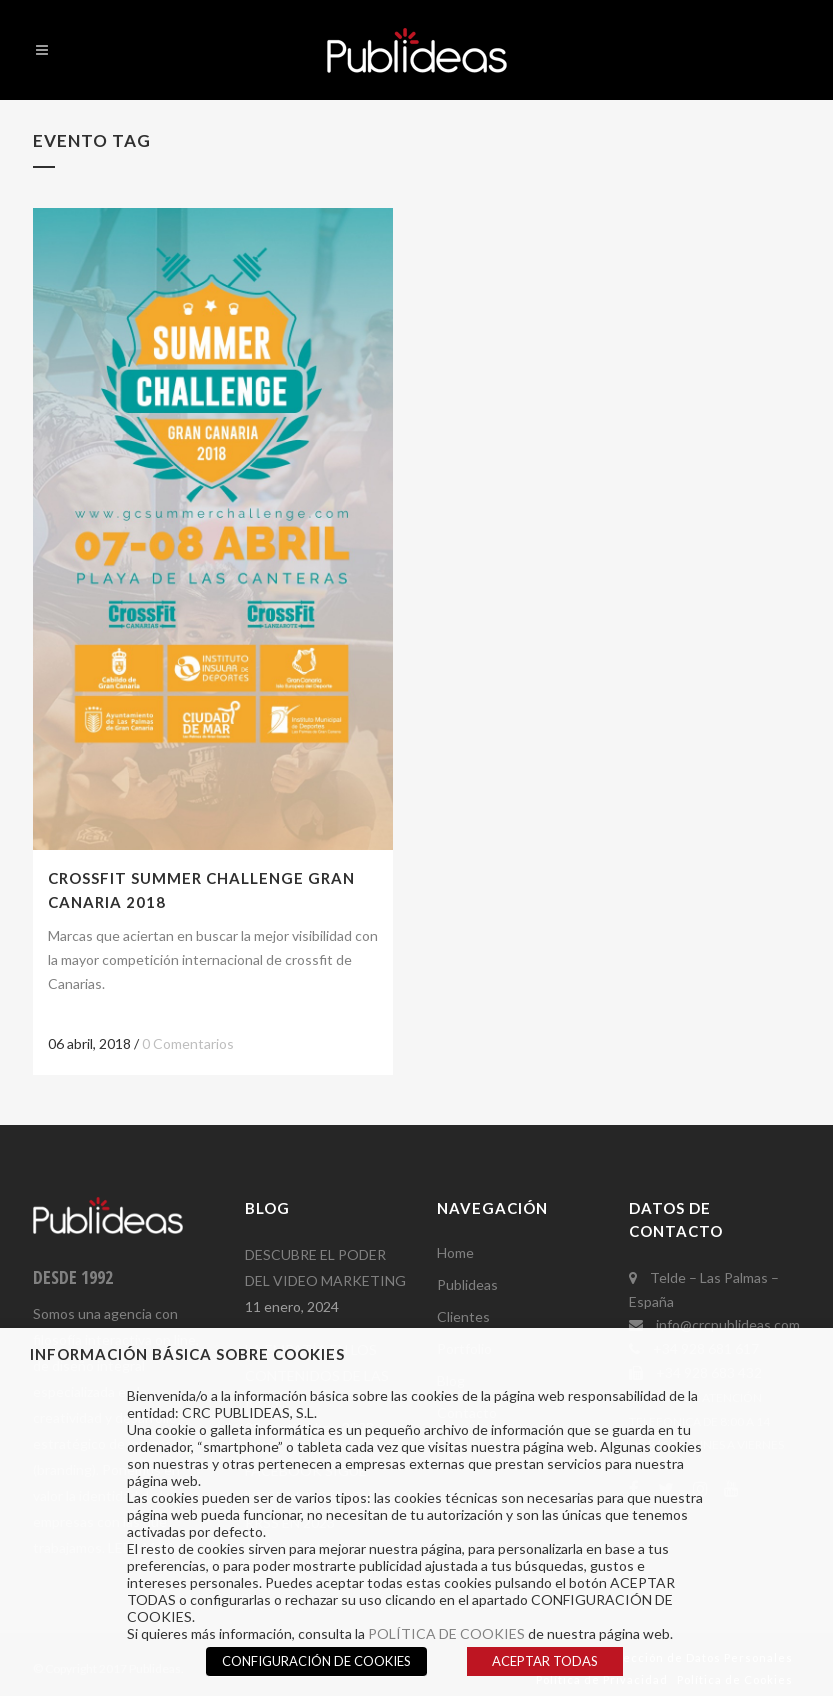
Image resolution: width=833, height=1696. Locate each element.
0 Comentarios (188, 1043)
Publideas (467, 1284)
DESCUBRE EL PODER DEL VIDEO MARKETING (325, 1267)
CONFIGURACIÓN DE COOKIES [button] (316, 1661)
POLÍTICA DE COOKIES (446, 1633)
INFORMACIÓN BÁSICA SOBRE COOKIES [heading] (187, 1354)
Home (455, 1252)
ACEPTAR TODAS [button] (545, 1661)
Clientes (463, 1316)
